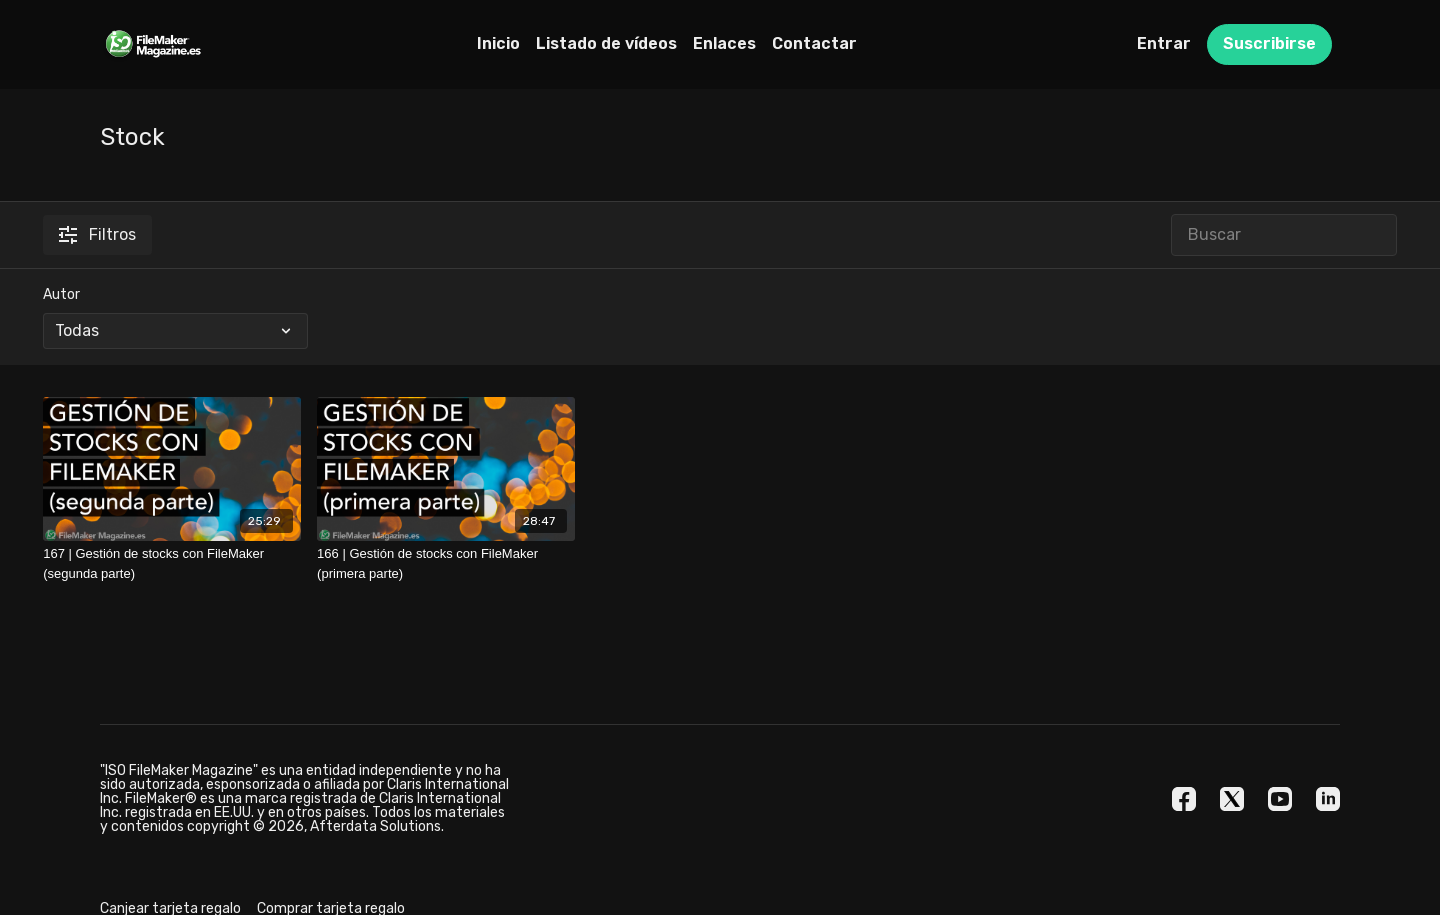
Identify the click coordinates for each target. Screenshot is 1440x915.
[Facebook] (1184, 799)
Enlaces (724, 43)
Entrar (1164, 43)
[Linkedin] (1328, 799)
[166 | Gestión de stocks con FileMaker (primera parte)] (446, 563)
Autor (61, 294)
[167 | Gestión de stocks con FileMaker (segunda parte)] (172, 563)
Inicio (498, 43)
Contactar (814, 43)
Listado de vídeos (606, 43)
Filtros (97, 234)
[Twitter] (1232, 799)
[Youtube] (1280, 799)
